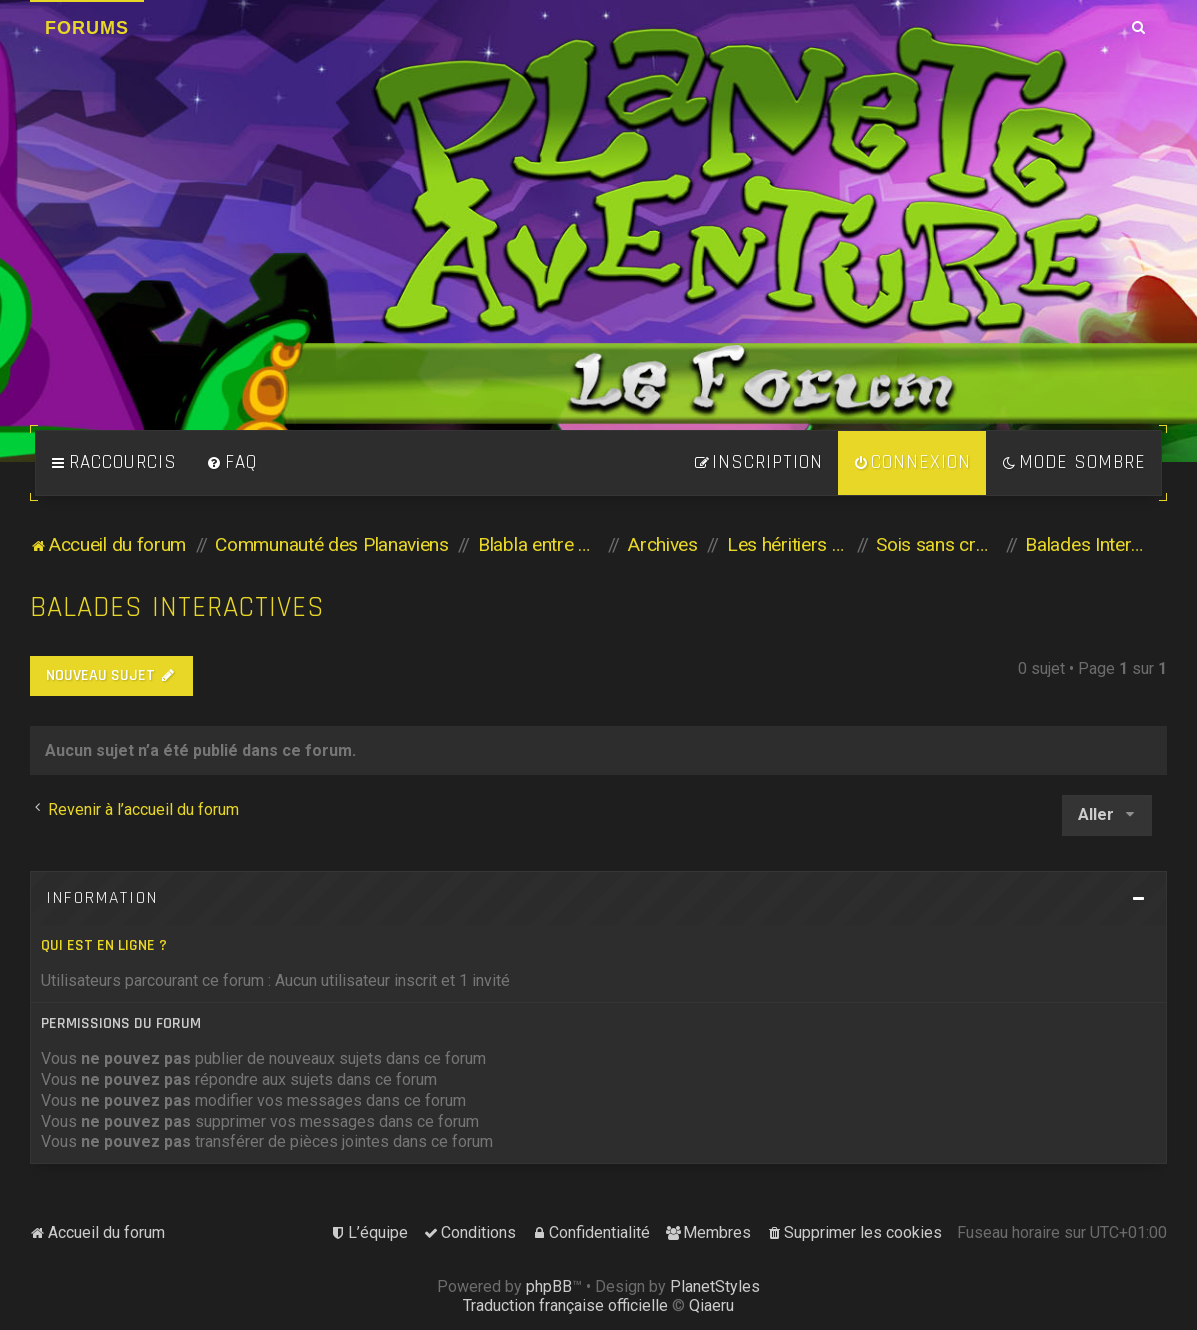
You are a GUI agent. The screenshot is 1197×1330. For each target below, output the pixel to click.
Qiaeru (711, 1305)
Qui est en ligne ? (104, 945)
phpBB (549, 1286)
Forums (87, 28)
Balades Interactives (177, 607)
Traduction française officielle (565, 1305)
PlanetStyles (715, 1286)
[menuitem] (232, 463)
